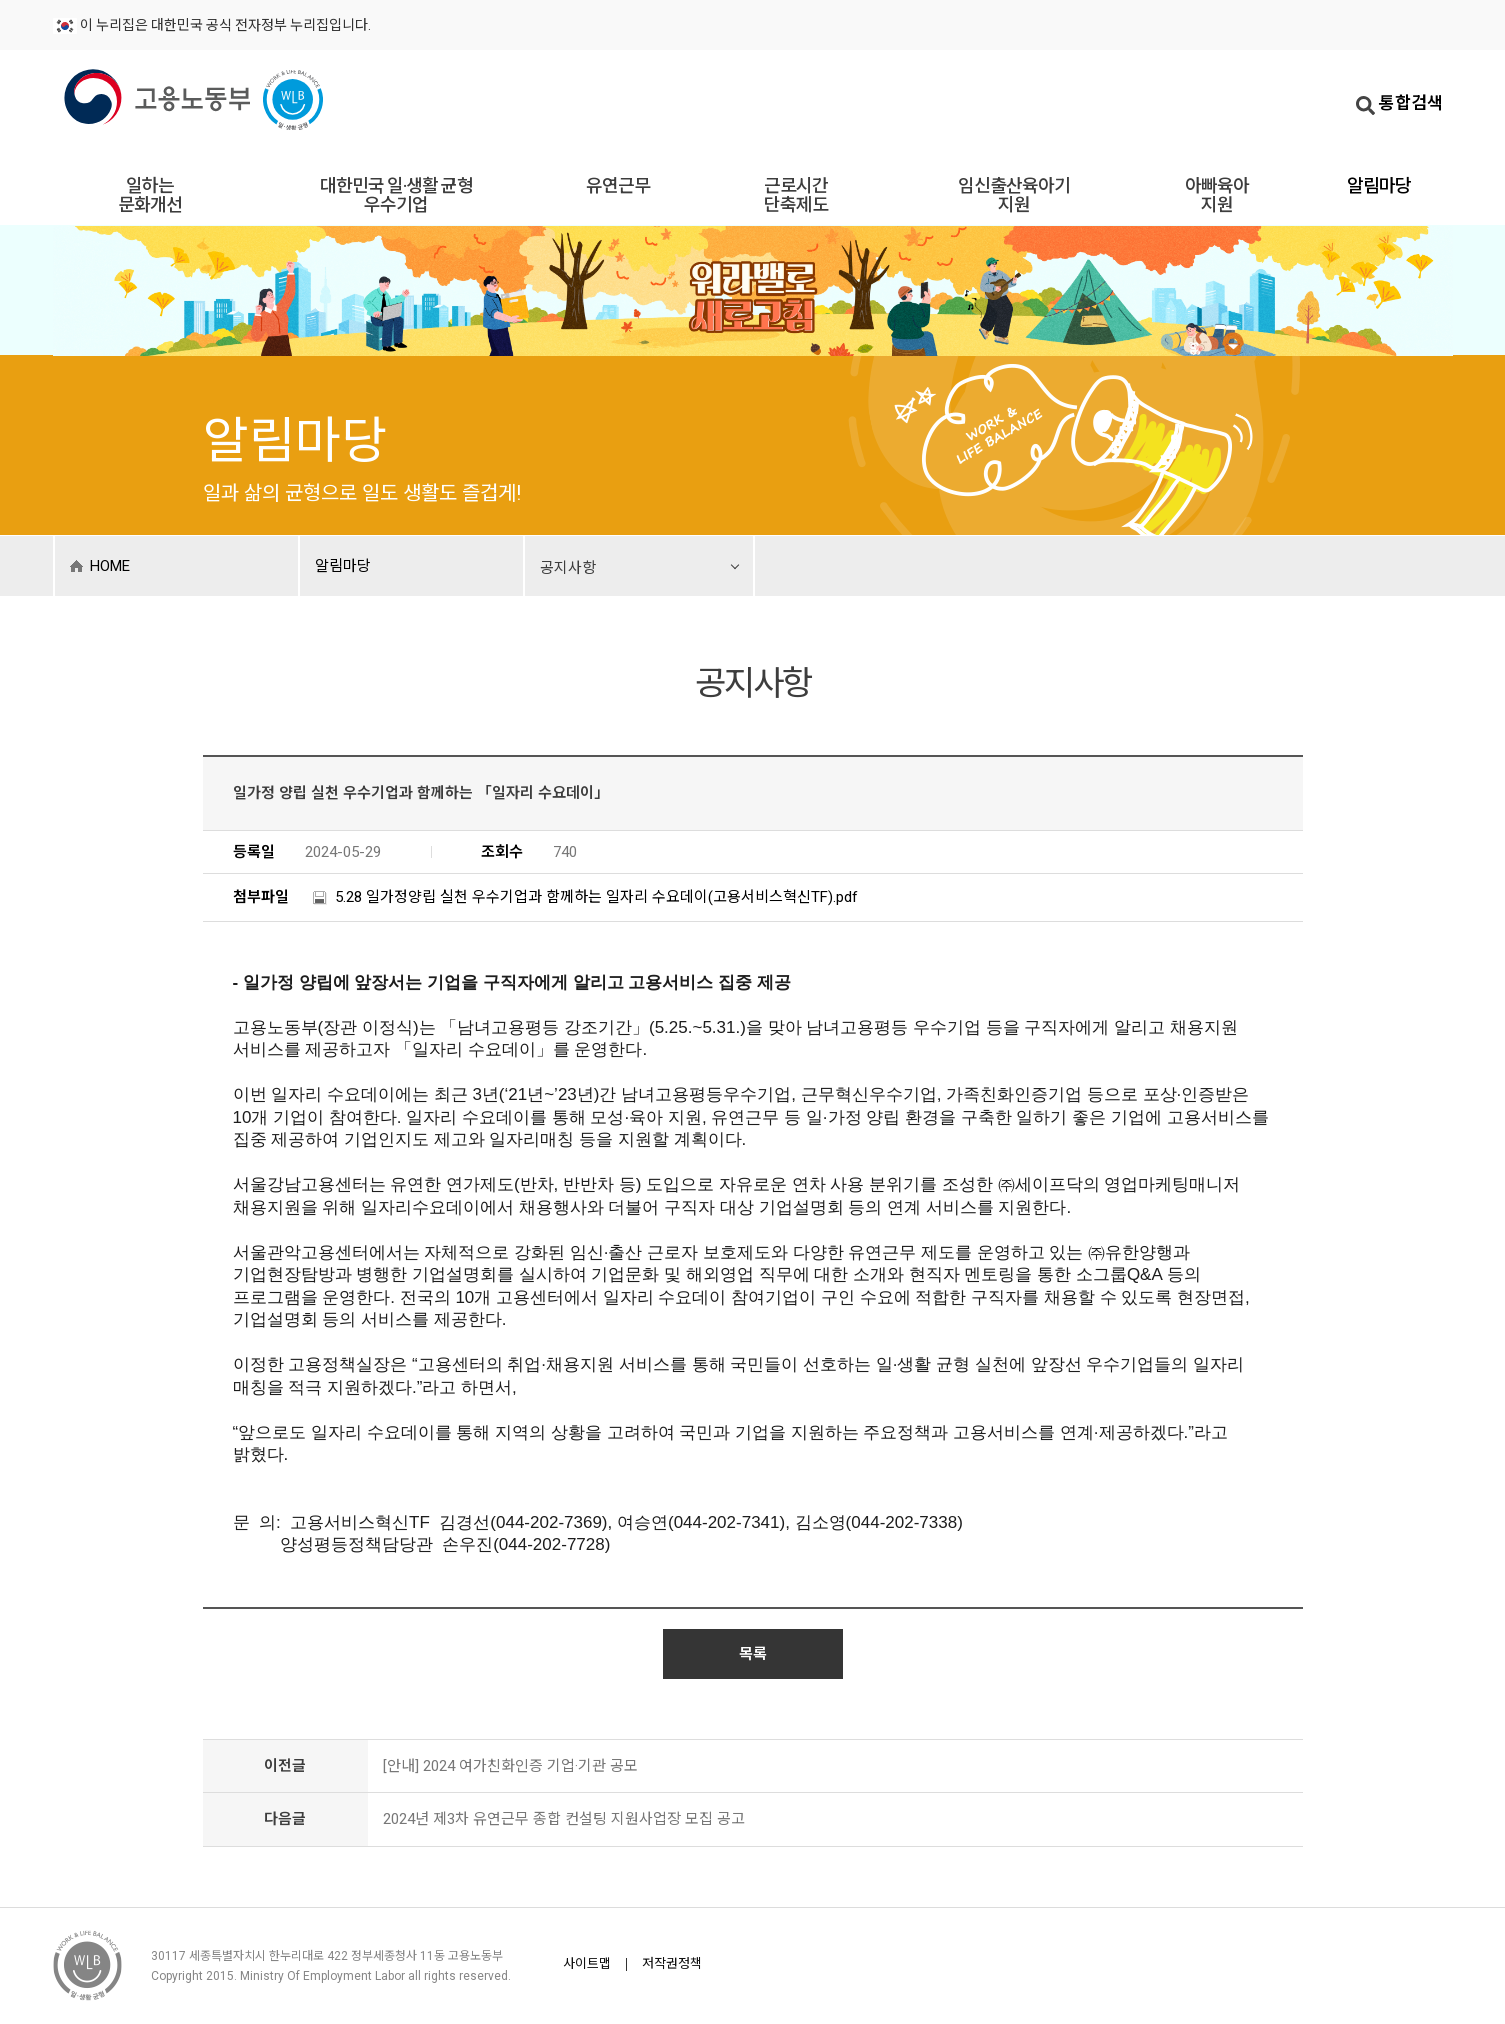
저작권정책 (672, 1963)
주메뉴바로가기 (0, 1)
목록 (753, 1654)
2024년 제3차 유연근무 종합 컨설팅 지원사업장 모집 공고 (564, 1819)
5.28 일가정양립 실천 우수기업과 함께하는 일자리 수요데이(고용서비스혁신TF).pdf (596, 897)
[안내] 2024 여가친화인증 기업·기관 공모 (510, 1766)
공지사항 (568, 568)
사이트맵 (587, 1963)
